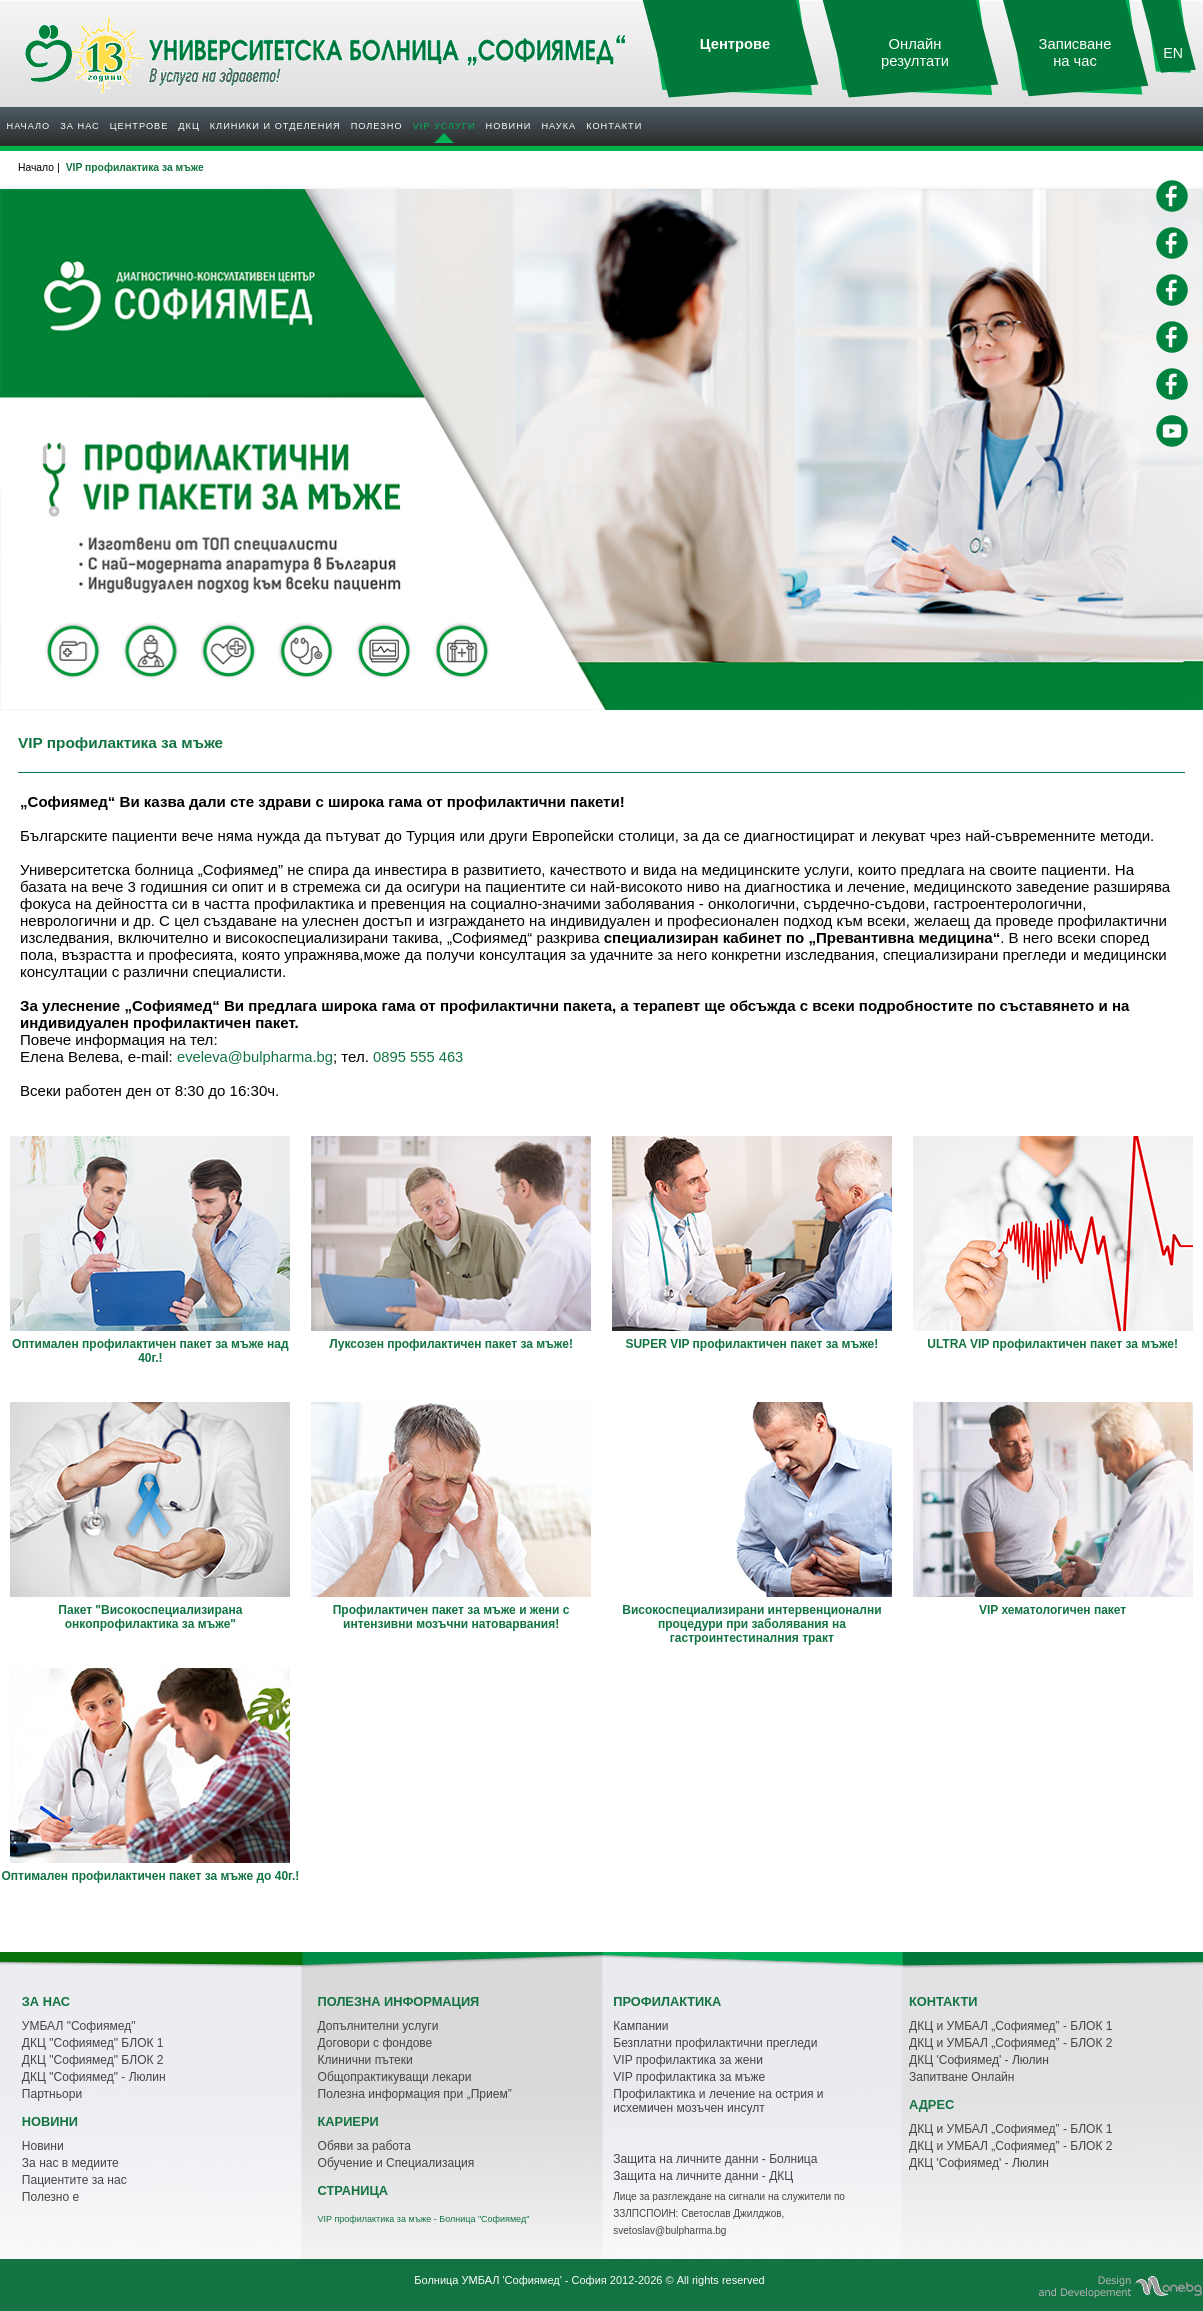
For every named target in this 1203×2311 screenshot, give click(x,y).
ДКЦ (188, 126)
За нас (79, 126)
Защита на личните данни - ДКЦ (703, 2176)
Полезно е (50, 2197)
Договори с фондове (375, 2043)
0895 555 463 (418, 1057)
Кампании (640, 2026)
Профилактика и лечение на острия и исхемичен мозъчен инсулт (718, 2101)
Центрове (139, 126)
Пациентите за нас (74, 2180)
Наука (558, 126)
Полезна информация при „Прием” (415, 2094)
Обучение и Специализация (396, 2163)
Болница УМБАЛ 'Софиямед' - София (510, 2280)
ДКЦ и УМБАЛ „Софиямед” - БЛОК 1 (1010, 2026)
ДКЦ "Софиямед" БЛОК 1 (93, 2043)
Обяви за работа (364, 2146)
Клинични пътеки (365, 2060)
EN (1173, 53)
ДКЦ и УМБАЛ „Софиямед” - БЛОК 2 (1010, 2043)
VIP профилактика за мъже (689, 2077)
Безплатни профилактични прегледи (715, 2043)
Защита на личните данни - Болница (715, 2159)
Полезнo (377, 126)
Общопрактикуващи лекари (395, 2077)
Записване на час (1075, 52)
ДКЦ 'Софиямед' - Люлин (979, 2060)
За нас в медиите (70, 2163)
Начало (29, 126)
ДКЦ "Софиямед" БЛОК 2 (93, 2060)
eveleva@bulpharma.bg (255, 1057)
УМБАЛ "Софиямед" (79, 2026)
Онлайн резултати (915, 52)
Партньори (52, 2094)
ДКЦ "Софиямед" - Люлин (94, 2077)
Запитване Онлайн (961, 2077)
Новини (509, 126)
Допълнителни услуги (378, 2026)
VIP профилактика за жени (688, 2060)
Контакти (614, 126)
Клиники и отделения (275, 126)
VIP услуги (444, 126)
